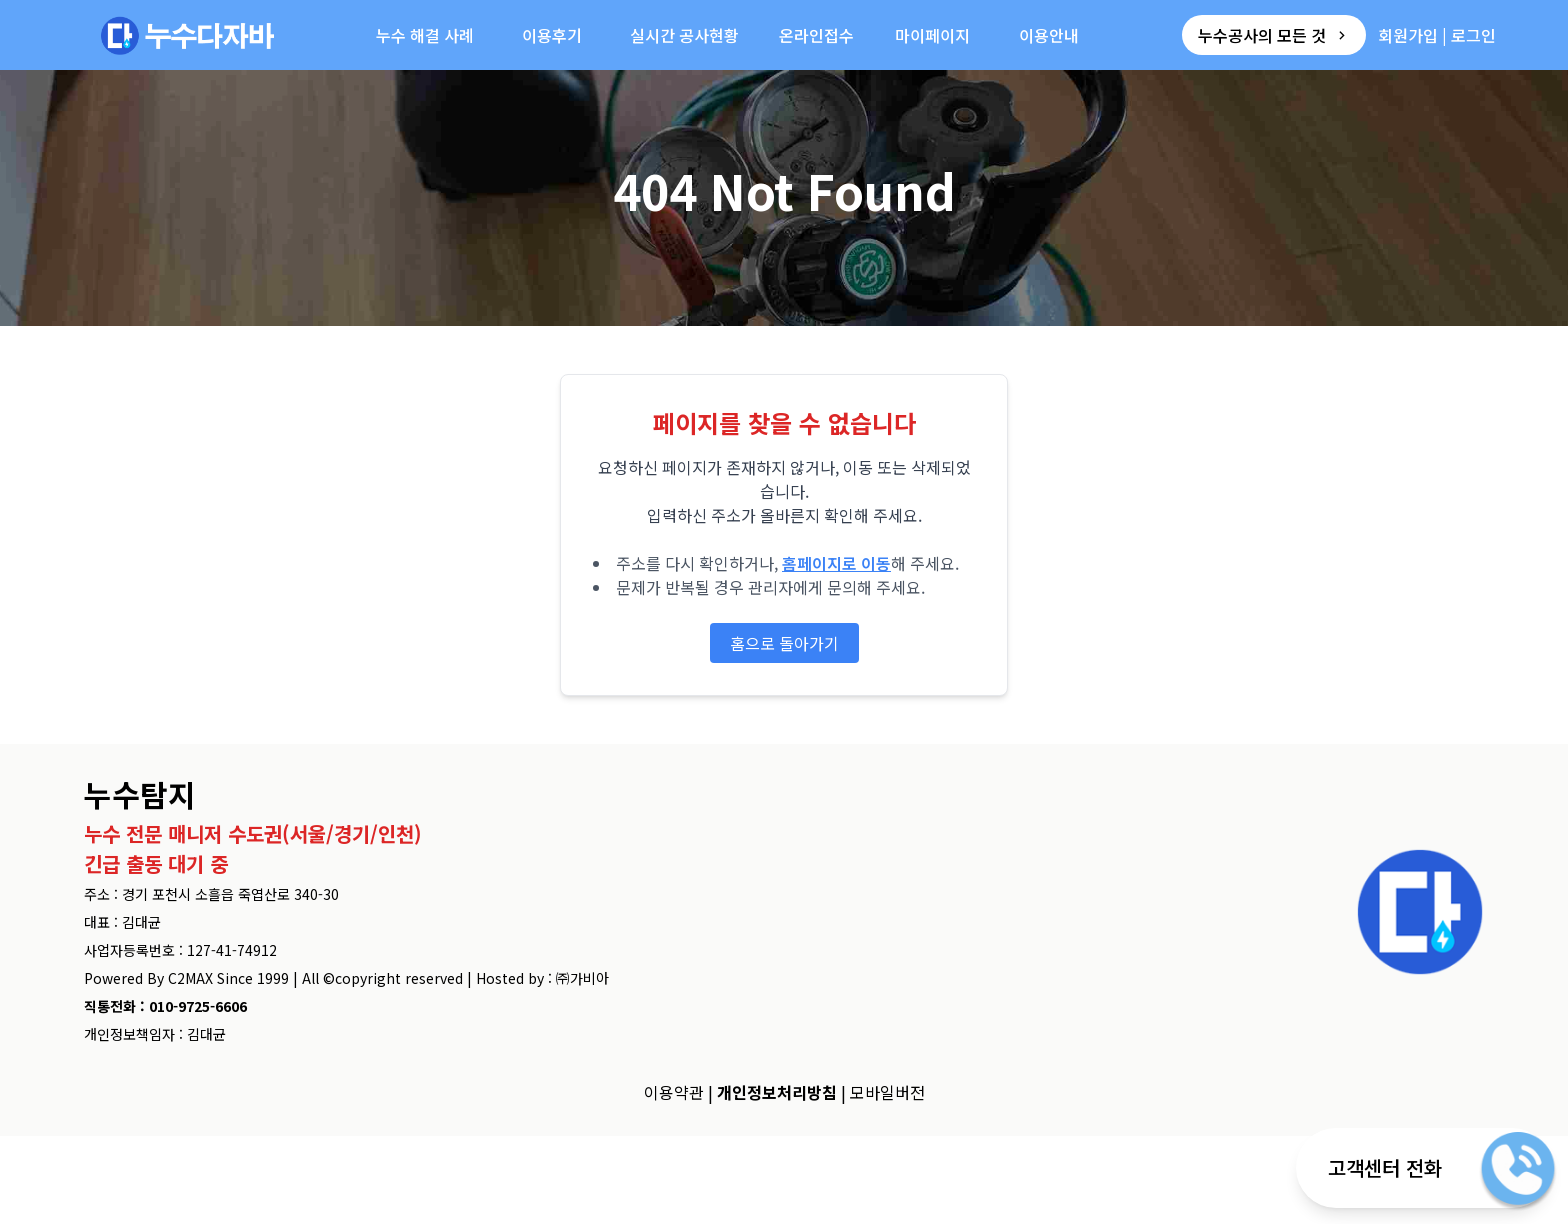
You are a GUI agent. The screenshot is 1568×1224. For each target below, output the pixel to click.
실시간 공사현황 (684, 35)
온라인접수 (816, 35)
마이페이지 (932, 35)
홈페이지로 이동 (836, 563)
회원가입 (1408, 35)
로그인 (1473, 35)
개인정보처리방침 (777, 1092)
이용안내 (1049, 35)
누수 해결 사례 (425, 35)
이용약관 (674, 1092)
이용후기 (552, 35)
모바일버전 (887, 1092)
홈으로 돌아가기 (784, 643)
